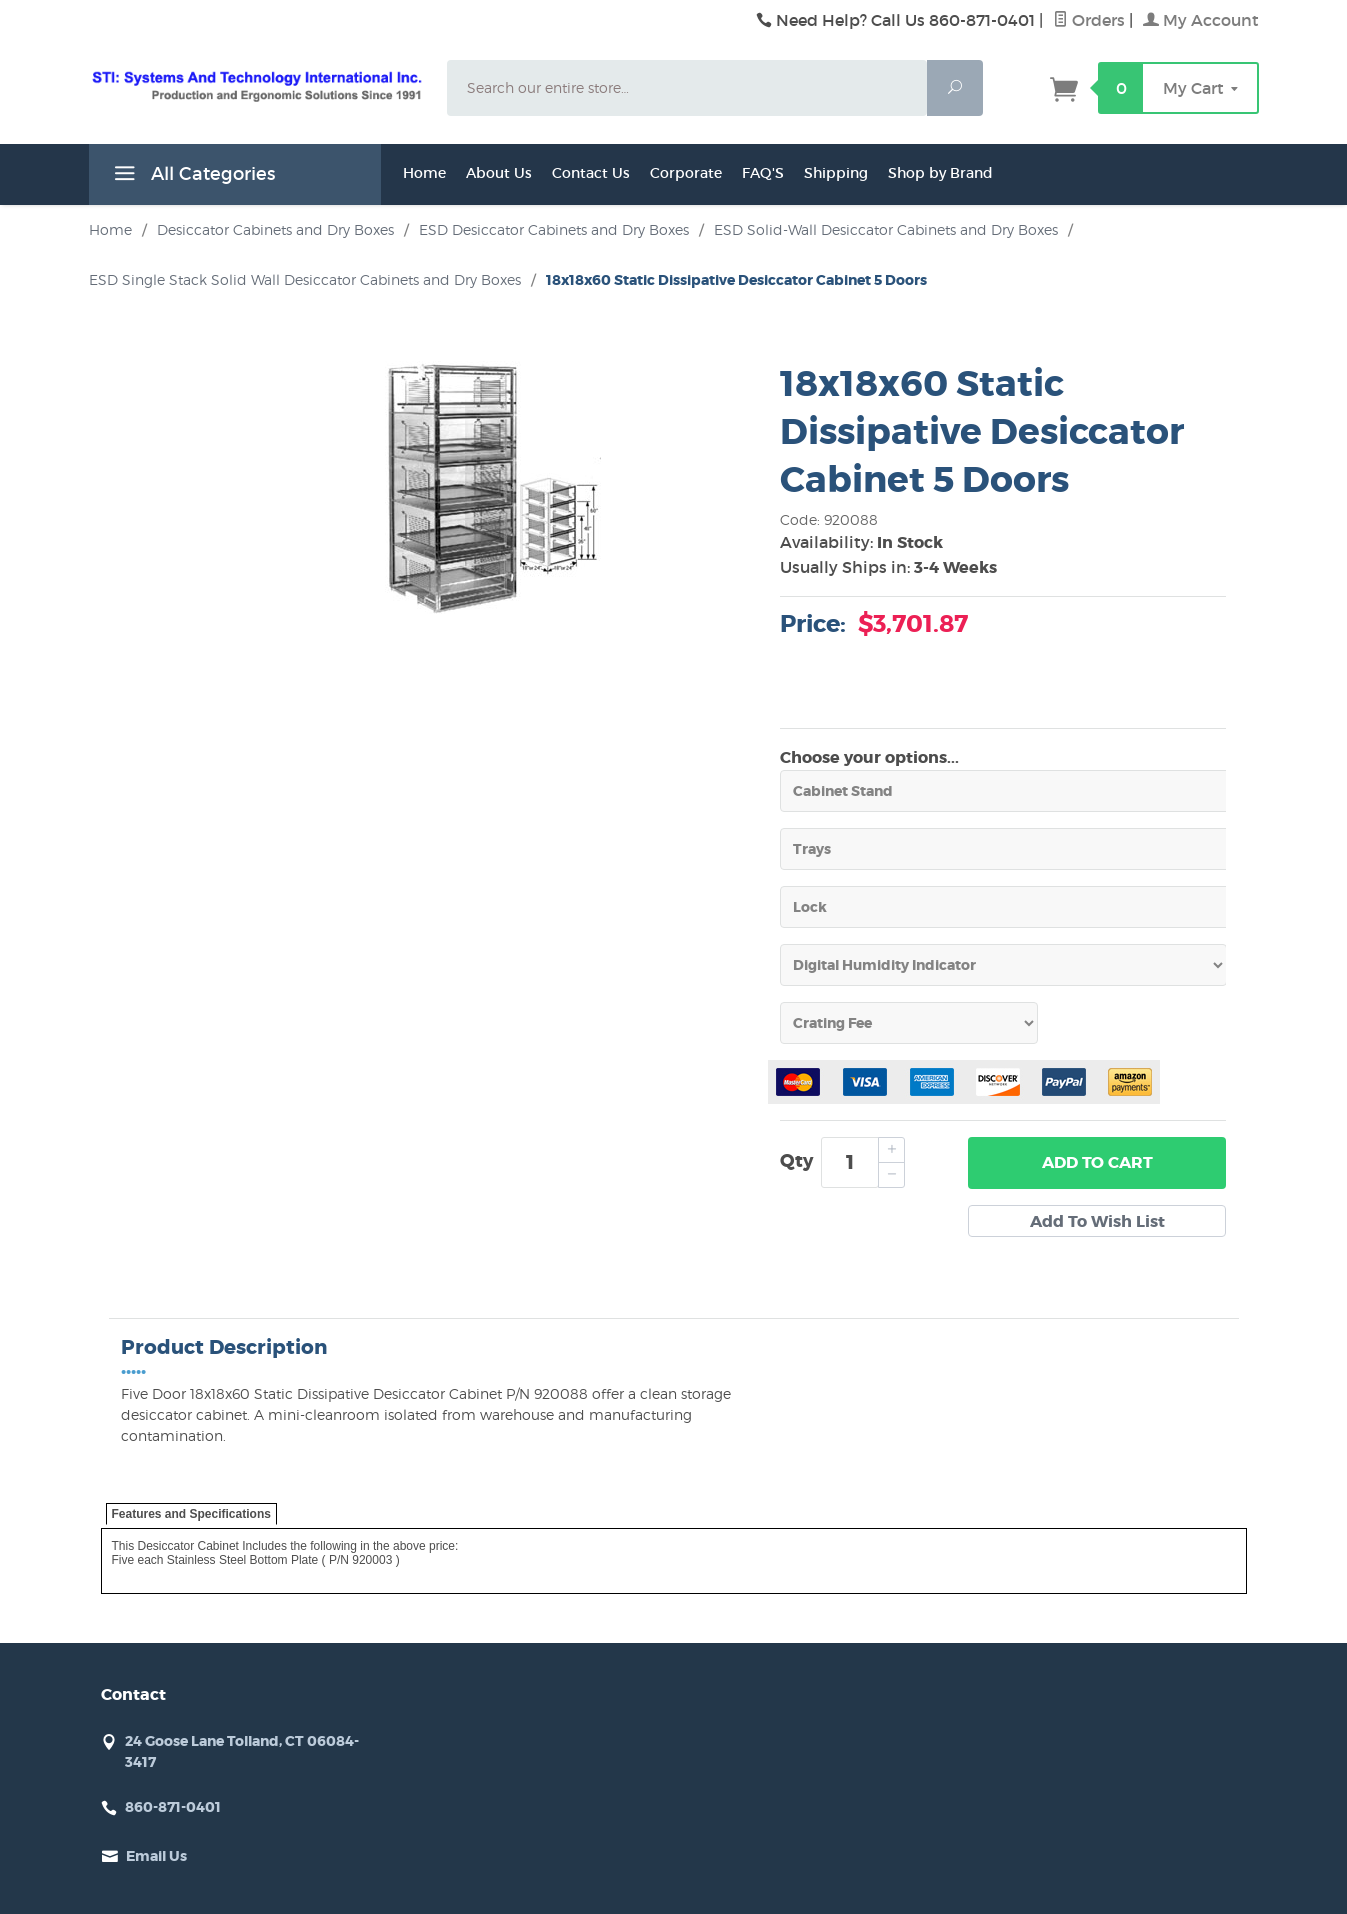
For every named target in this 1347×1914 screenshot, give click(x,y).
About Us (499, 173)
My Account (1201, 20)
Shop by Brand (940, 173)
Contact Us (591, 173)
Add (1097, 1163)
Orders (1089, 20)
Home (424, 173)
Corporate (686, 173)
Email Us (156, 1856)
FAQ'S (763, 173)
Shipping (836, 173)
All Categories (192, 177)
